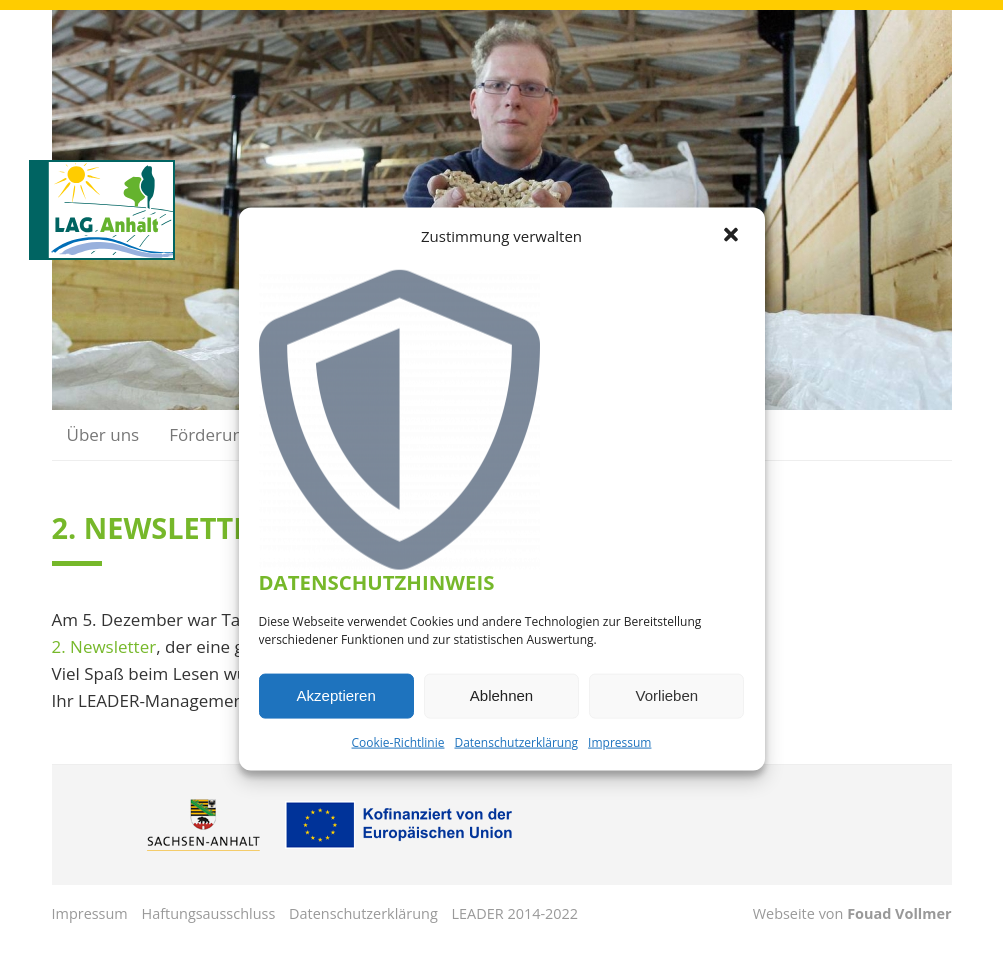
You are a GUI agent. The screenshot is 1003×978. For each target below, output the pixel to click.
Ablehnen (501, 695)
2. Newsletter (104, 646)
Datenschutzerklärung (516, 741)
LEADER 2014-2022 (515, 913)
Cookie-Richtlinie (398, 741)
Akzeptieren (336, 695)
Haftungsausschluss (209, 913)
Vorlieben (667, 695)
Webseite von (852, 913)
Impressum (619, 741)
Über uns (103, 434)
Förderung (210, 434)
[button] (733, 236)
